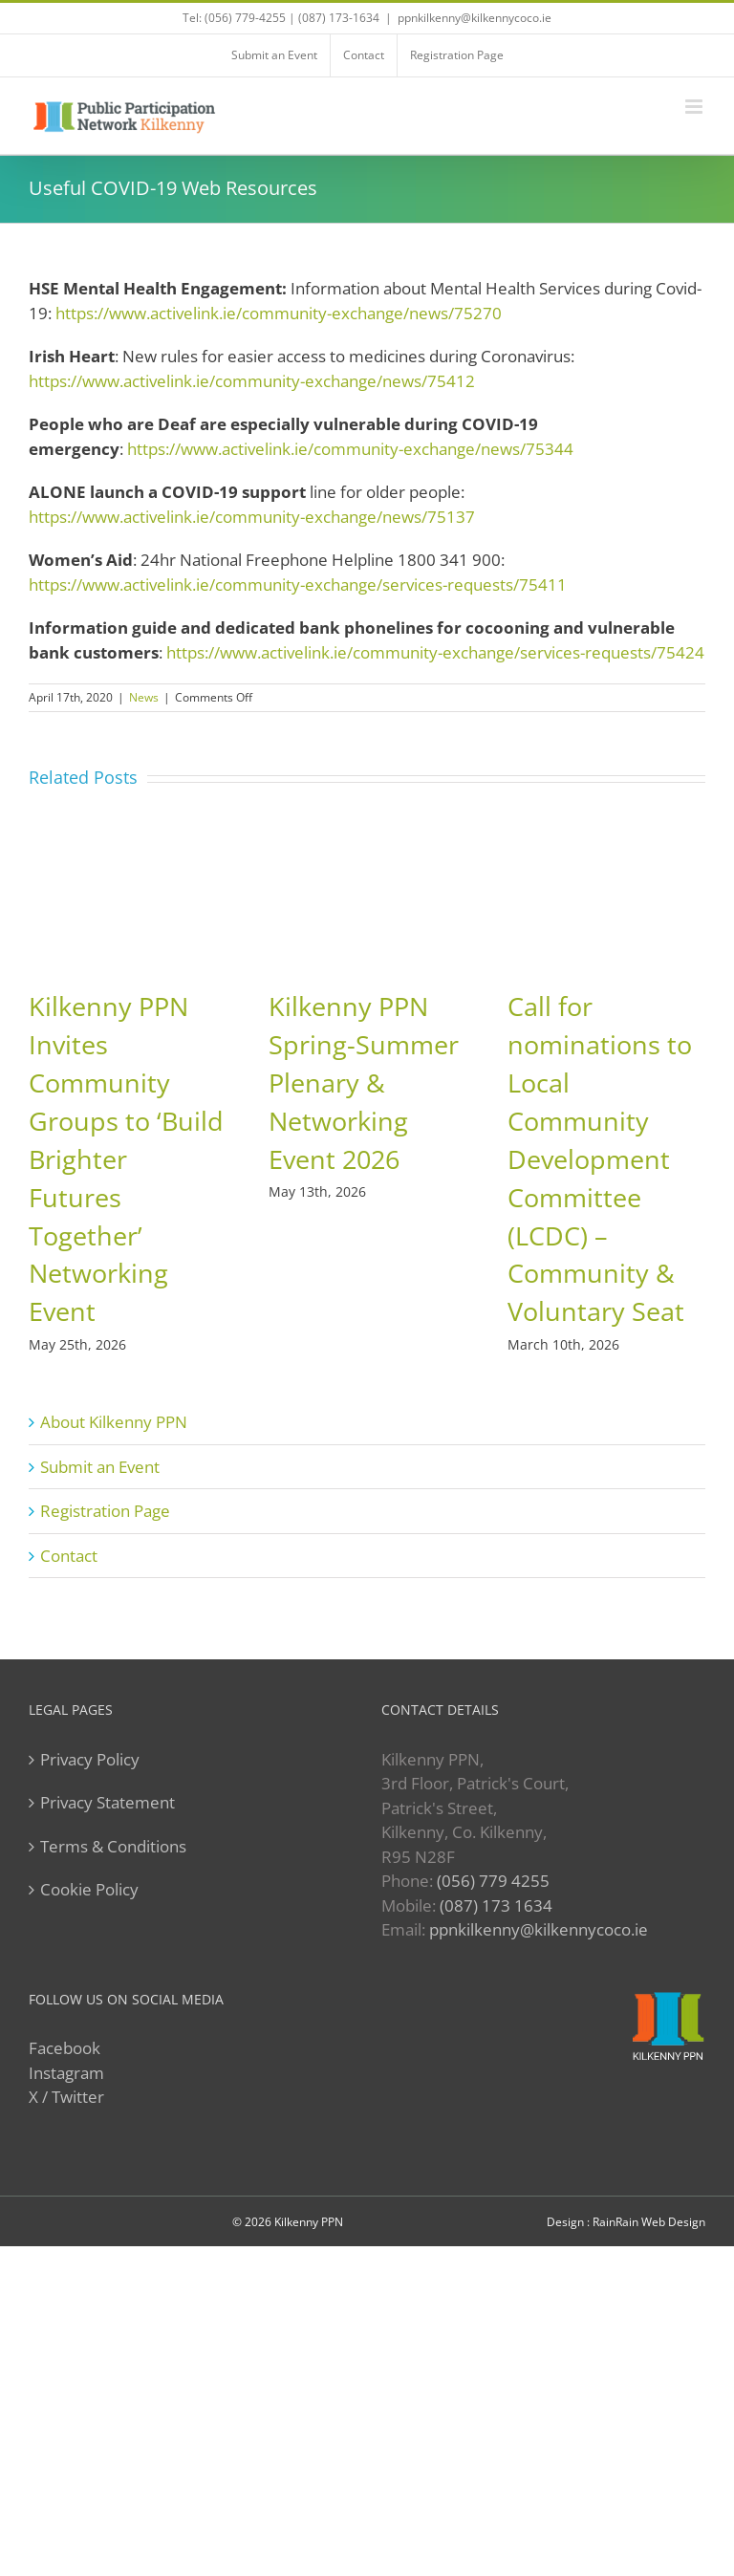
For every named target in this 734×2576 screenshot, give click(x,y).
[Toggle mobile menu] (695, 107)
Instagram (66, 2073)
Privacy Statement (107, 1802)
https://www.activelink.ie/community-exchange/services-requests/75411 (298, 584)
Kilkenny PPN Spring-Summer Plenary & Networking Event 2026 (364, 1082)
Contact (68, 1556)
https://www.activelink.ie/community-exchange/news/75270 (278, 313)
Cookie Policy (89, 1889)
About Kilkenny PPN (113, 1422)
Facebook (64, 2048)
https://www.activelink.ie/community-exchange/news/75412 (252, 381)
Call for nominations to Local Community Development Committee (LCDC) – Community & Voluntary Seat (599, 1159)
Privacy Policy (90, 1759)
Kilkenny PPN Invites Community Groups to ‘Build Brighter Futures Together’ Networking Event (126, 1159)
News (144, 697)
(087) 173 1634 (496, 1905)
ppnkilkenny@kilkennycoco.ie (538, 1929)
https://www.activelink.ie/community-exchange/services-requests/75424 (435, 652)
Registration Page (105, 1511)
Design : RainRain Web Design (626, 2222)
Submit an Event (100, 1467)
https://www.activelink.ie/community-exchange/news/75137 (252, 517)
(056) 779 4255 (493, 1881)
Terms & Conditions (113, 1846)
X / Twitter (66, 2097)
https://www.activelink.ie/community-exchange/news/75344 (350, 449)
